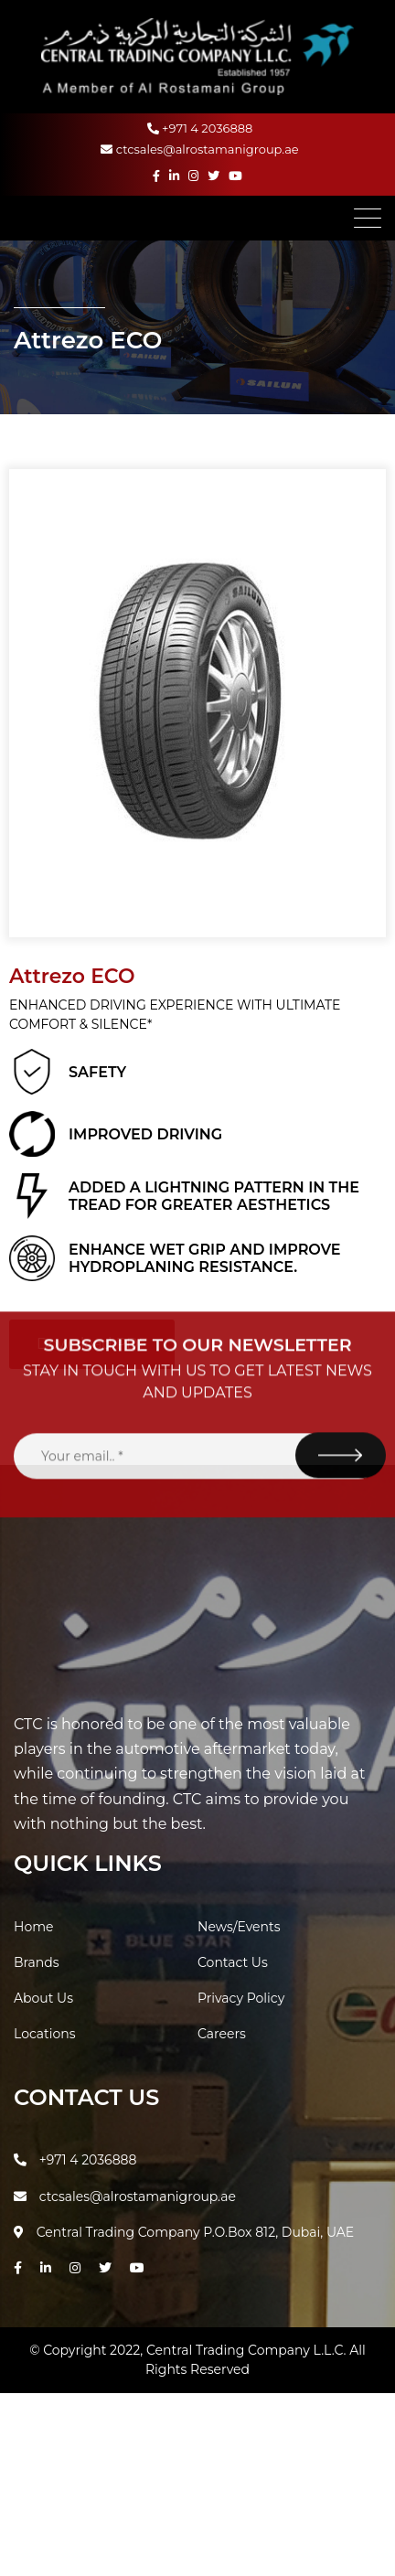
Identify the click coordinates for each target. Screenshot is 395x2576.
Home (33, 1927)
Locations (45, 2034)
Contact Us (233, 1962)
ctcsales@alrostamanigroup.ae (199, 149)
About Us (43, 1998)
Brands (36, 1962)
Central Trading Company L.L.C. (247, 2350)
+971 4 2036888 (200, 128)
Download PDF (92, 1343)
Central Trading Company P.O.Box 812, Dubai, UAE (184, 2232)
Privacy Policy (241, 1998)
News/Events (239, 1927)
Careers (222, 2034)
